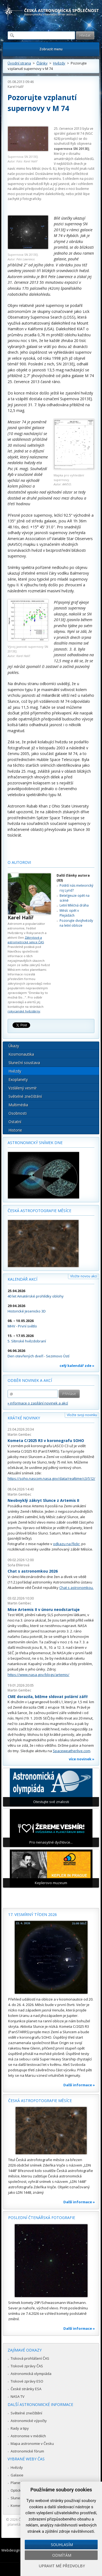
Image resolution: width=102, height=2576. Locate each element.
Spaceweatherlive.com (71, 1750)
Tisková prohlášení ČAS (30, 2358)
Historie (15, 1130)
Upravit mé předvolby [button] (62, 2565)
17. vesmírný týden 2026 (32, 1914)
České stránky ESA (26, 2388)
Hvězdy (59, 63)
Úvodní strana (19, 63)
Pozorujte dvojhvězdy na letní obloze (76, 923)
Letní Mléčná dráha (74, 905)
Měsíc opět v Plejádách (69, 913)
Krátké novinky (24, 1418)
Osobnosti (17, 1113)
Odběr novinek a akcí (30, 1380)
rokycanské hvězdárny (24, 1011)
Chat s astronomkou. (76, 1587)
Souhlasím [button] (62, 2544)
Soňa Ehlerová (18, 1565)
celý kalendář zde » (77, 1365)
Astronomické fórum (27, 2451)
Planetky (18, 2482)
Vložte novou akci (83, 1276)
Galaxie (17, 2475)
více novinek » (81, 1759)
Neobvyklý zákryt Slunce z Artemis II (43, 1500)
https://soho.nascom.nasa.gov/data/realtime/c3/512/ (51, 1478)
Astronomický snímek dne (35, 1142)
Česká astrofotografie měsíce (39, 1210)
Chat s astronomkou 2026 (33, 1571)
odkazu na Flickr (66, 1543)
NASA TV (17, 2396)
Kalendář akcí (22, 1279)
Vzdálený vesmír (22, 1087)
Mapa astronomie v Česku (32, 2443)
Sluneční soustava (24, 1062)
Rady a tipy (20, 2428)
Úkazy (13, 1045)
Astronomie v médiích (28, 2435)
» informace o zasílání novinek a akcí (38, 1403)
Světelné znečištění (25, 1096)
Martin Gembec (19, 1434)
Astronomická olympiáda (31, 2373)
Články (42, 63)
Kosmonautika (21, 1054)
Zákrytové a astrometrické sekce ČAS (26, 939)
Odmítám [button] (61, 2555)
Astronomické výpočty (29, 2420)
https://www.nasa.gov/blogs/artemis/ (38, 1674)
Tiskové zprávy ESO (27, 2381)
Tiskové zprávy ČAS (27, 2366)
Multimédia (18, 1104)
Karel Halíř (16, 86)
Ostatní (14, 1121)
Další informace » (79, 2084)
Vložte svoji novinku (82, 1415)
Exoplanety (18, 1079)
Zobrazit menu (51, 49)
